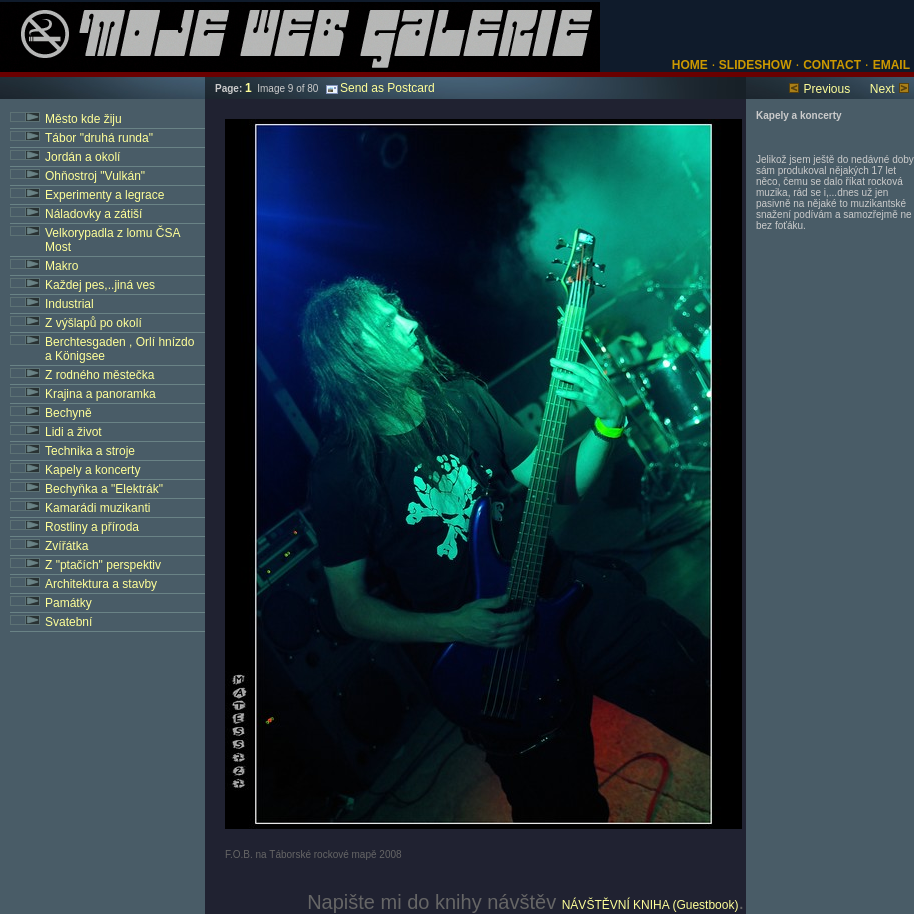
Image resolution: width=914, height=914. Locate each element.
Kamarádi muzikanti (97, 508)
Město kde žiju (83, 119)
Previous (826, 89)
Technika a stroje (90, 451)
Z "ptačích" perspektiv (103, 565)
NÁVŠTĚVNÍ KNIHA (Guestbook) (650, 905)
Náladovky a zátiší (93, 214)
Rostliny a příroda (92, 527)
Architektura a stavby (101, 584)
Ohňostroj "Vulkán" (95, 176)
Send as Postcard (380, 88)
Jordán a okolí (82, 157)
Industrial (69, 304)
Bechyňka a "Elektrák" (104, 489)
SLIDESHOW (754, 65)
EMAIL (891, 65)
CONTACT (832, 65)
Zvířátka (66, 546)
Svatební (68, 622)
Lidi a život (73, 432)
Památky (68, 603)
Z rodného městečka (99, 375)
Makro (61, 266)
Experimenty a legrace (104, 195)
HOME (690, 65)
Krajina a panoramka (100, 394)
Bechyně (68, 413)
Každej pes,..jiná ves (100, 285)
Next (882, 89)
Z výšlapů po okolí (93, 323)
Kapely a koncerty (92, 470)
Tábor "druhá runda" (99, 138)
